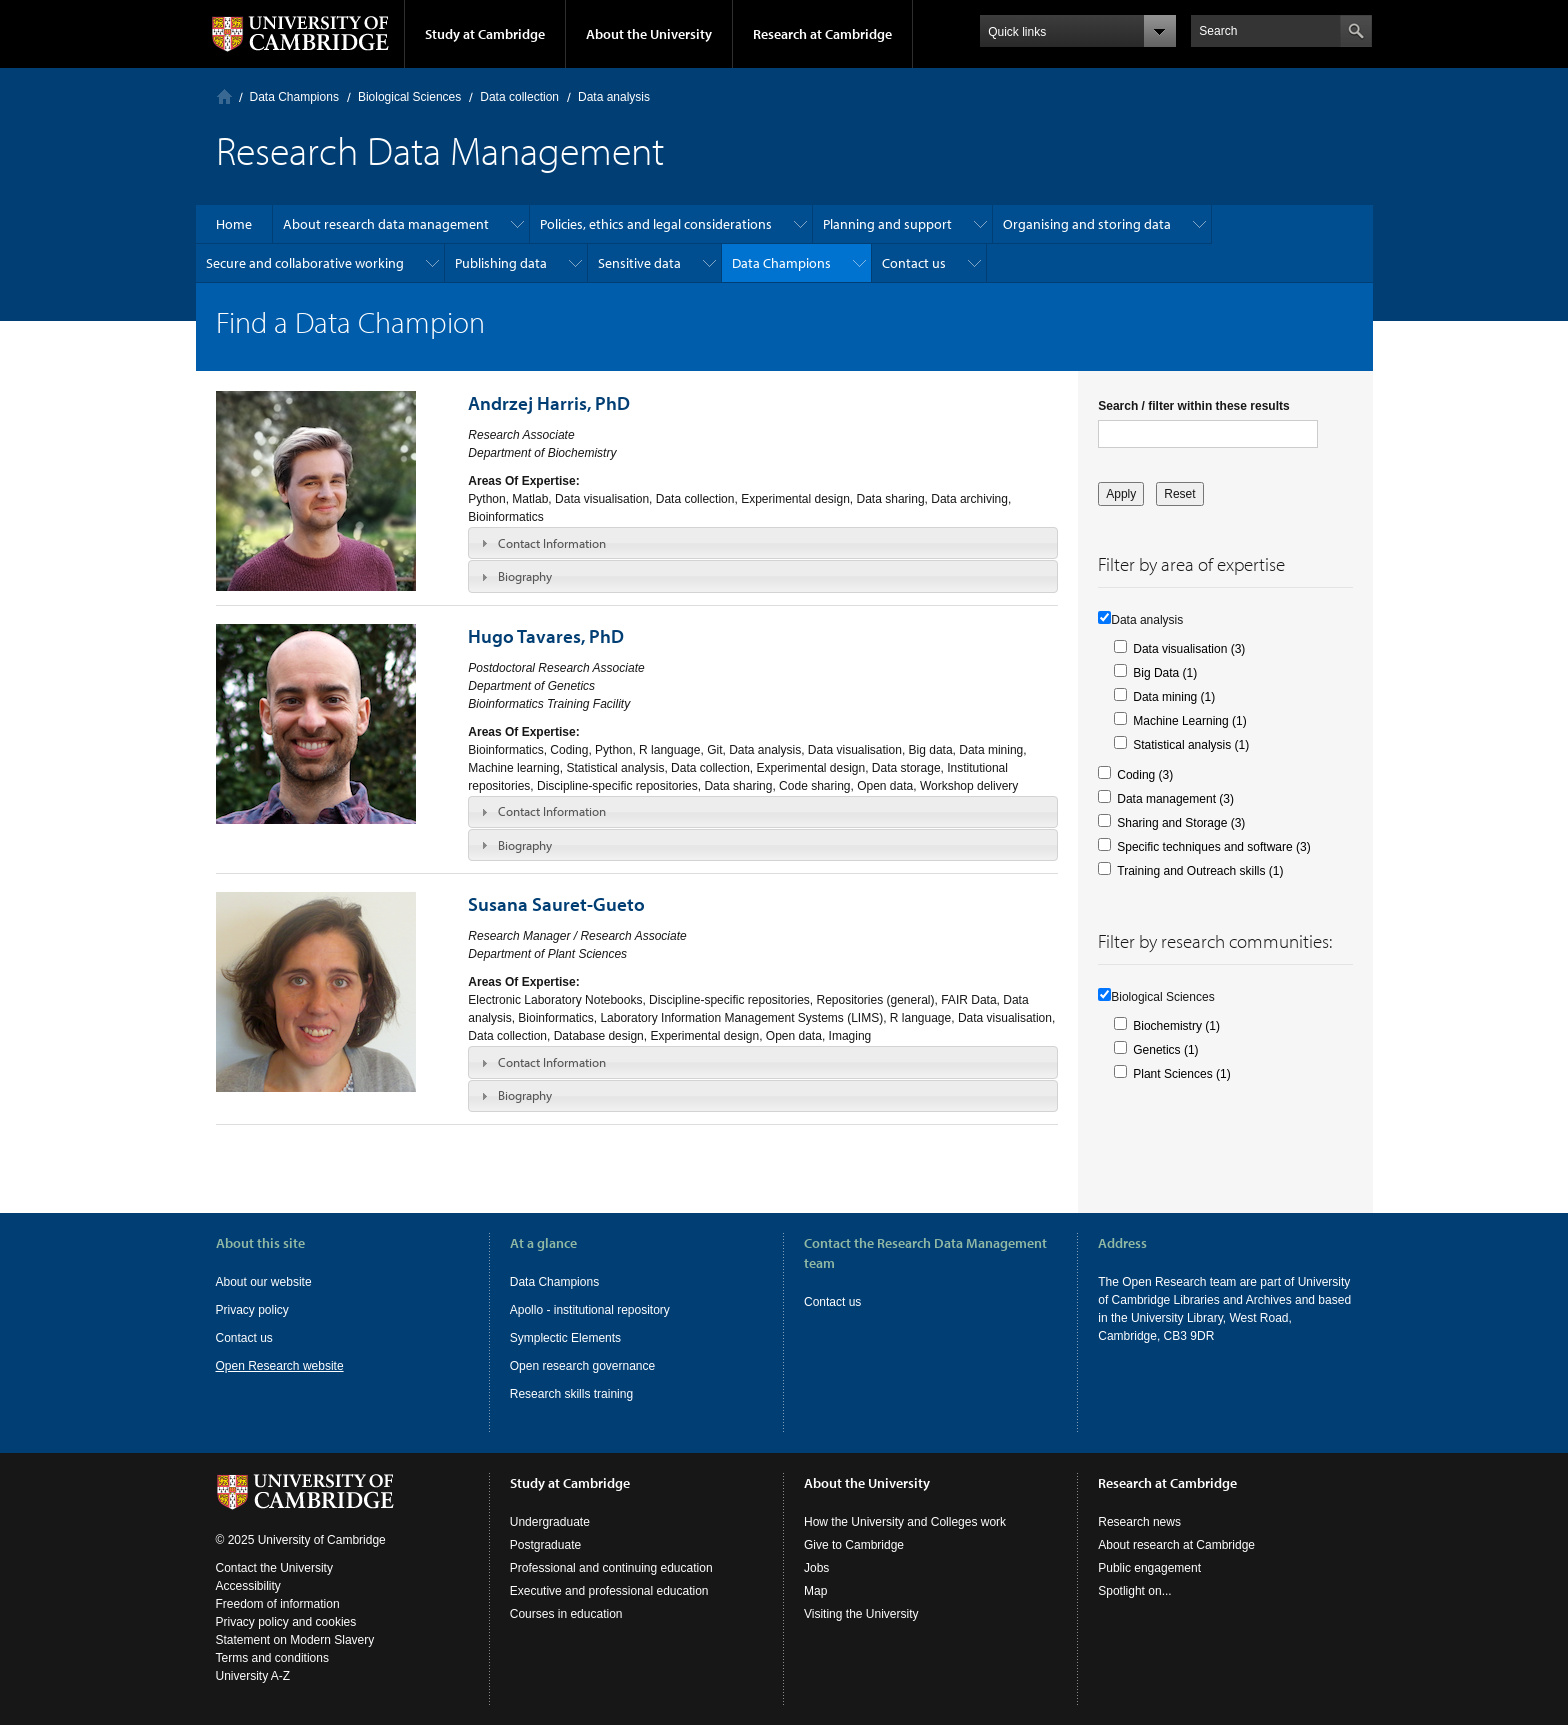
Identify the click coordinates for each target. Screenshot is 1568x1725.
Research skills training (571, 1394)
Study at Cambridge (485, 34)
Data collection (519, 97)
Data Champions (294, 97)
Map (815, 1591)
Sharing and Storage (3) (1181, 823)
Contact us (914, 263)
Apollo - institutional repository (590, 1310)
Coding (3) (1145, 775)
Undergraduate (550, 1522)
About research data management (386, 224)
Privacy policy (252, 1310)
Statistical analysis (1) (1191, 745)
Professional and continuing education (611, 1568)
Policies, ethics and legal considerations (656, 224)
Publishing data (501, 263)
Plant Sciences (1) (1181, 1074)
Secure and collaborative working (305, 263)
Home (224, 96)
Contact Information (552, 543)
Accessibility (248, 1586)
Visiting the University (861, 1614)
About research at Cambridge (1176, 1545)
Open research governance (582, 1366)
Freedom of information (278, 1604)
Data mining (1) (1174, 697)
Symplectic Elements (565, 1338)
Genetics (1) (1165, 1050)
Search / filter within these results (1193, 406)
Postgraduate (545, 1545)
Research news (1139, 1522)
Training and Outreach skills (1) (1200, 871)
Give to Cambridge (854, 1545)
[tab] (763, 543)
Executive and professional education (609, 1591)
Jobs (816, 1568)
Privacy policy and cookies (286, 1622)
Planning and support (887, 224)
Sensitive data (639, 263)
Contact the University (274, 1568)
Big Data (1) (1165, 673)
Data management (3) (1175, 799)
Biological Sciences (409, 97)
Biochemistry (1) (1176, 1026)
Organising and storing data (1087, 224)
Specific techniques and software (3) (1213, 847)
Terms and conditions (272, 1658)
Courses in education (566, 1614)
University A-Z (253, 1676)
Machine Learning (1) (1189, 721)
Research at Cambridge (822, 34)
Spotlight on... (1134, 1591)
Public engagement (1149, 1568)
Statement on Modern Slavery (295, 1640)
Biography (525, 576)
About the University (649, 34)
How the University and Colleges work (905, 1522)
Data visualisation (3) (1189, 649)
